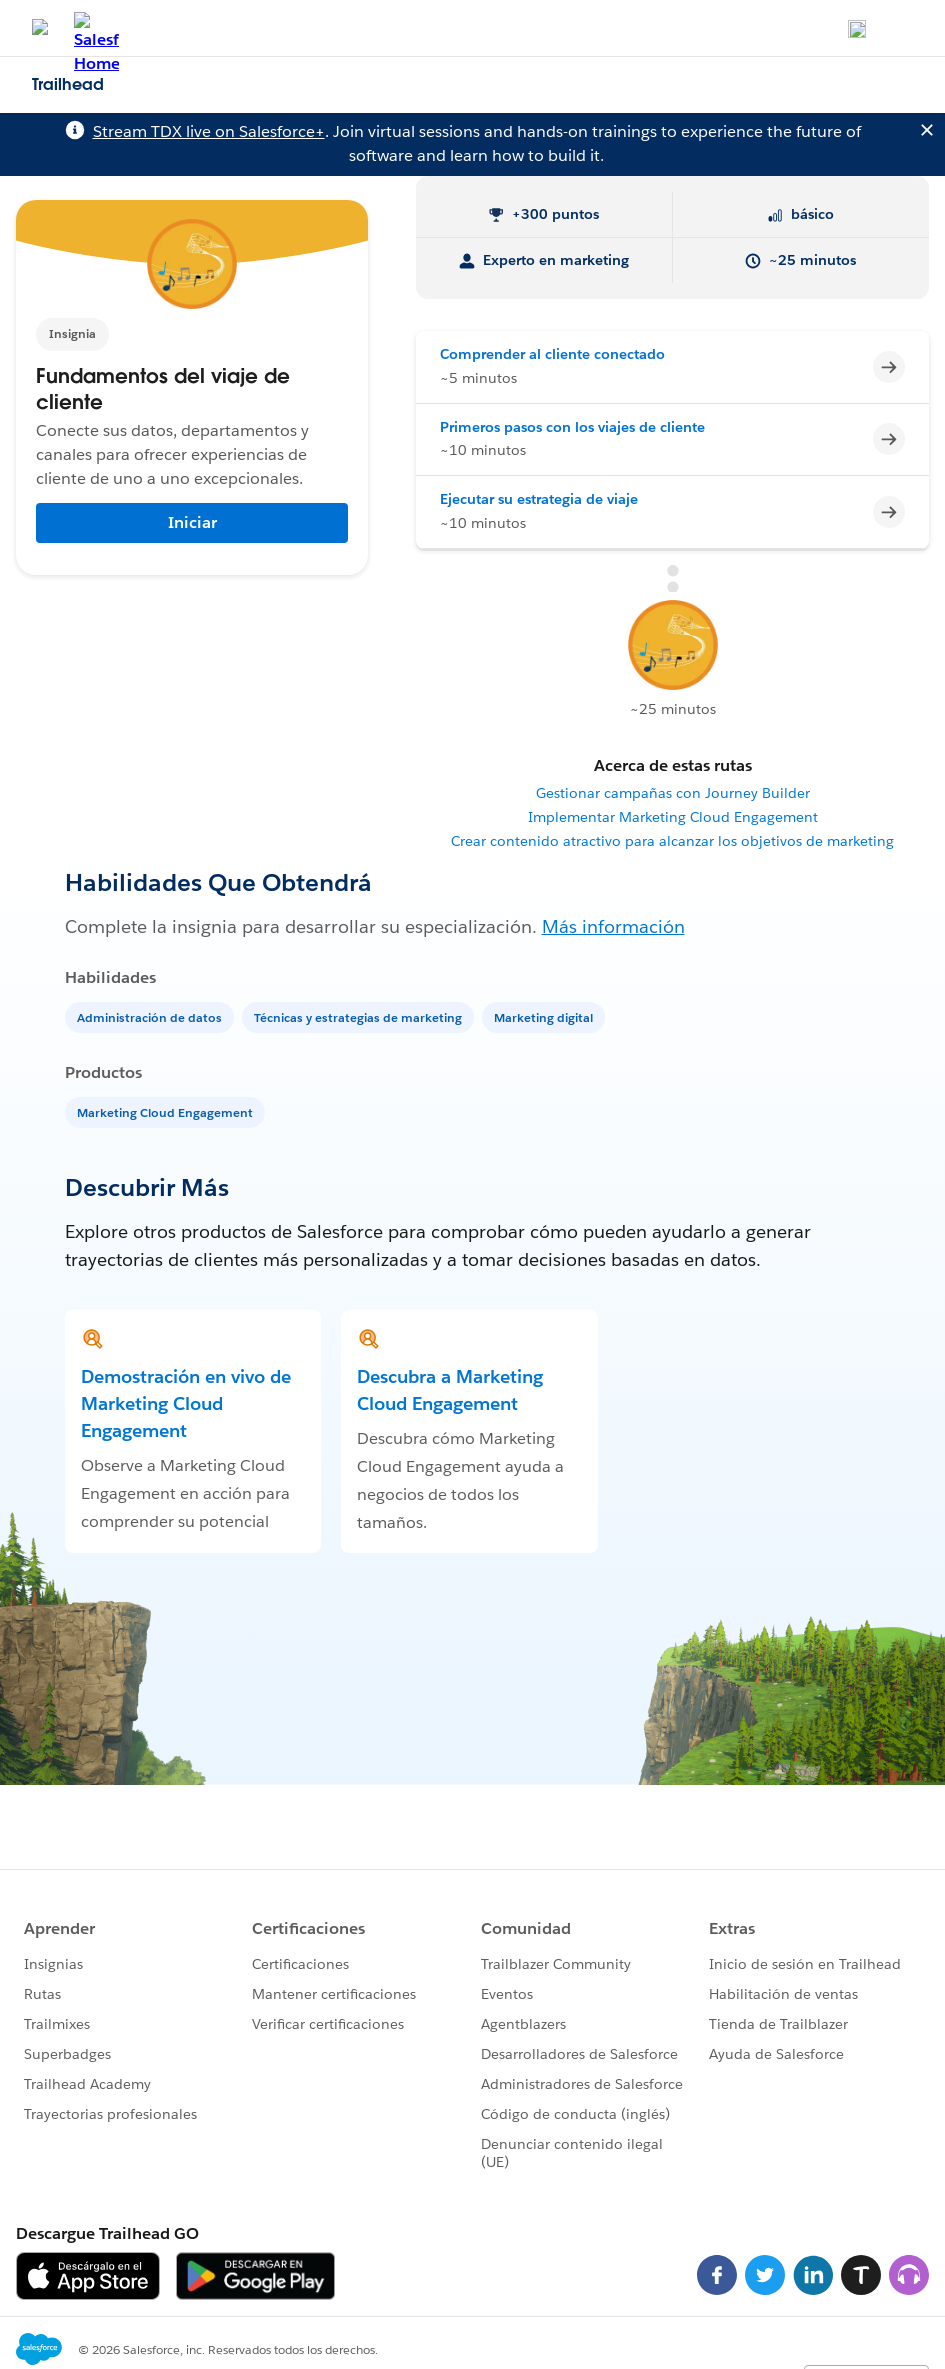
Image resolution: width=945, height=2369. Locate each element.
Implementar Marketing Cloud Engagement (673, 817)
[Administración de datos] (151, 1016)
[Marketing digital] (545, 1016)
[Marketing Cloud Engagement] (167, 1111)
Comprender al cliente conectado (552, 354)
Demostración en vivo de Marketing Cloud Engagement (186, 1403)
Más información (613, 926)
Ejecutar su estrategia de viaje (539, 499)
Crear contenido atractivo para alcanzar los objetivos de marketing (672, 841)
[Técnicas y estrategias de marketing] (360, 1016)
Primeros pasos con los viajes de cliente (572, 427)
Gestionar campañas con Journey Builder (673, 793)
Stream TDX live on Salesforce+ (209, 131)
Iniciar (192, 522)
